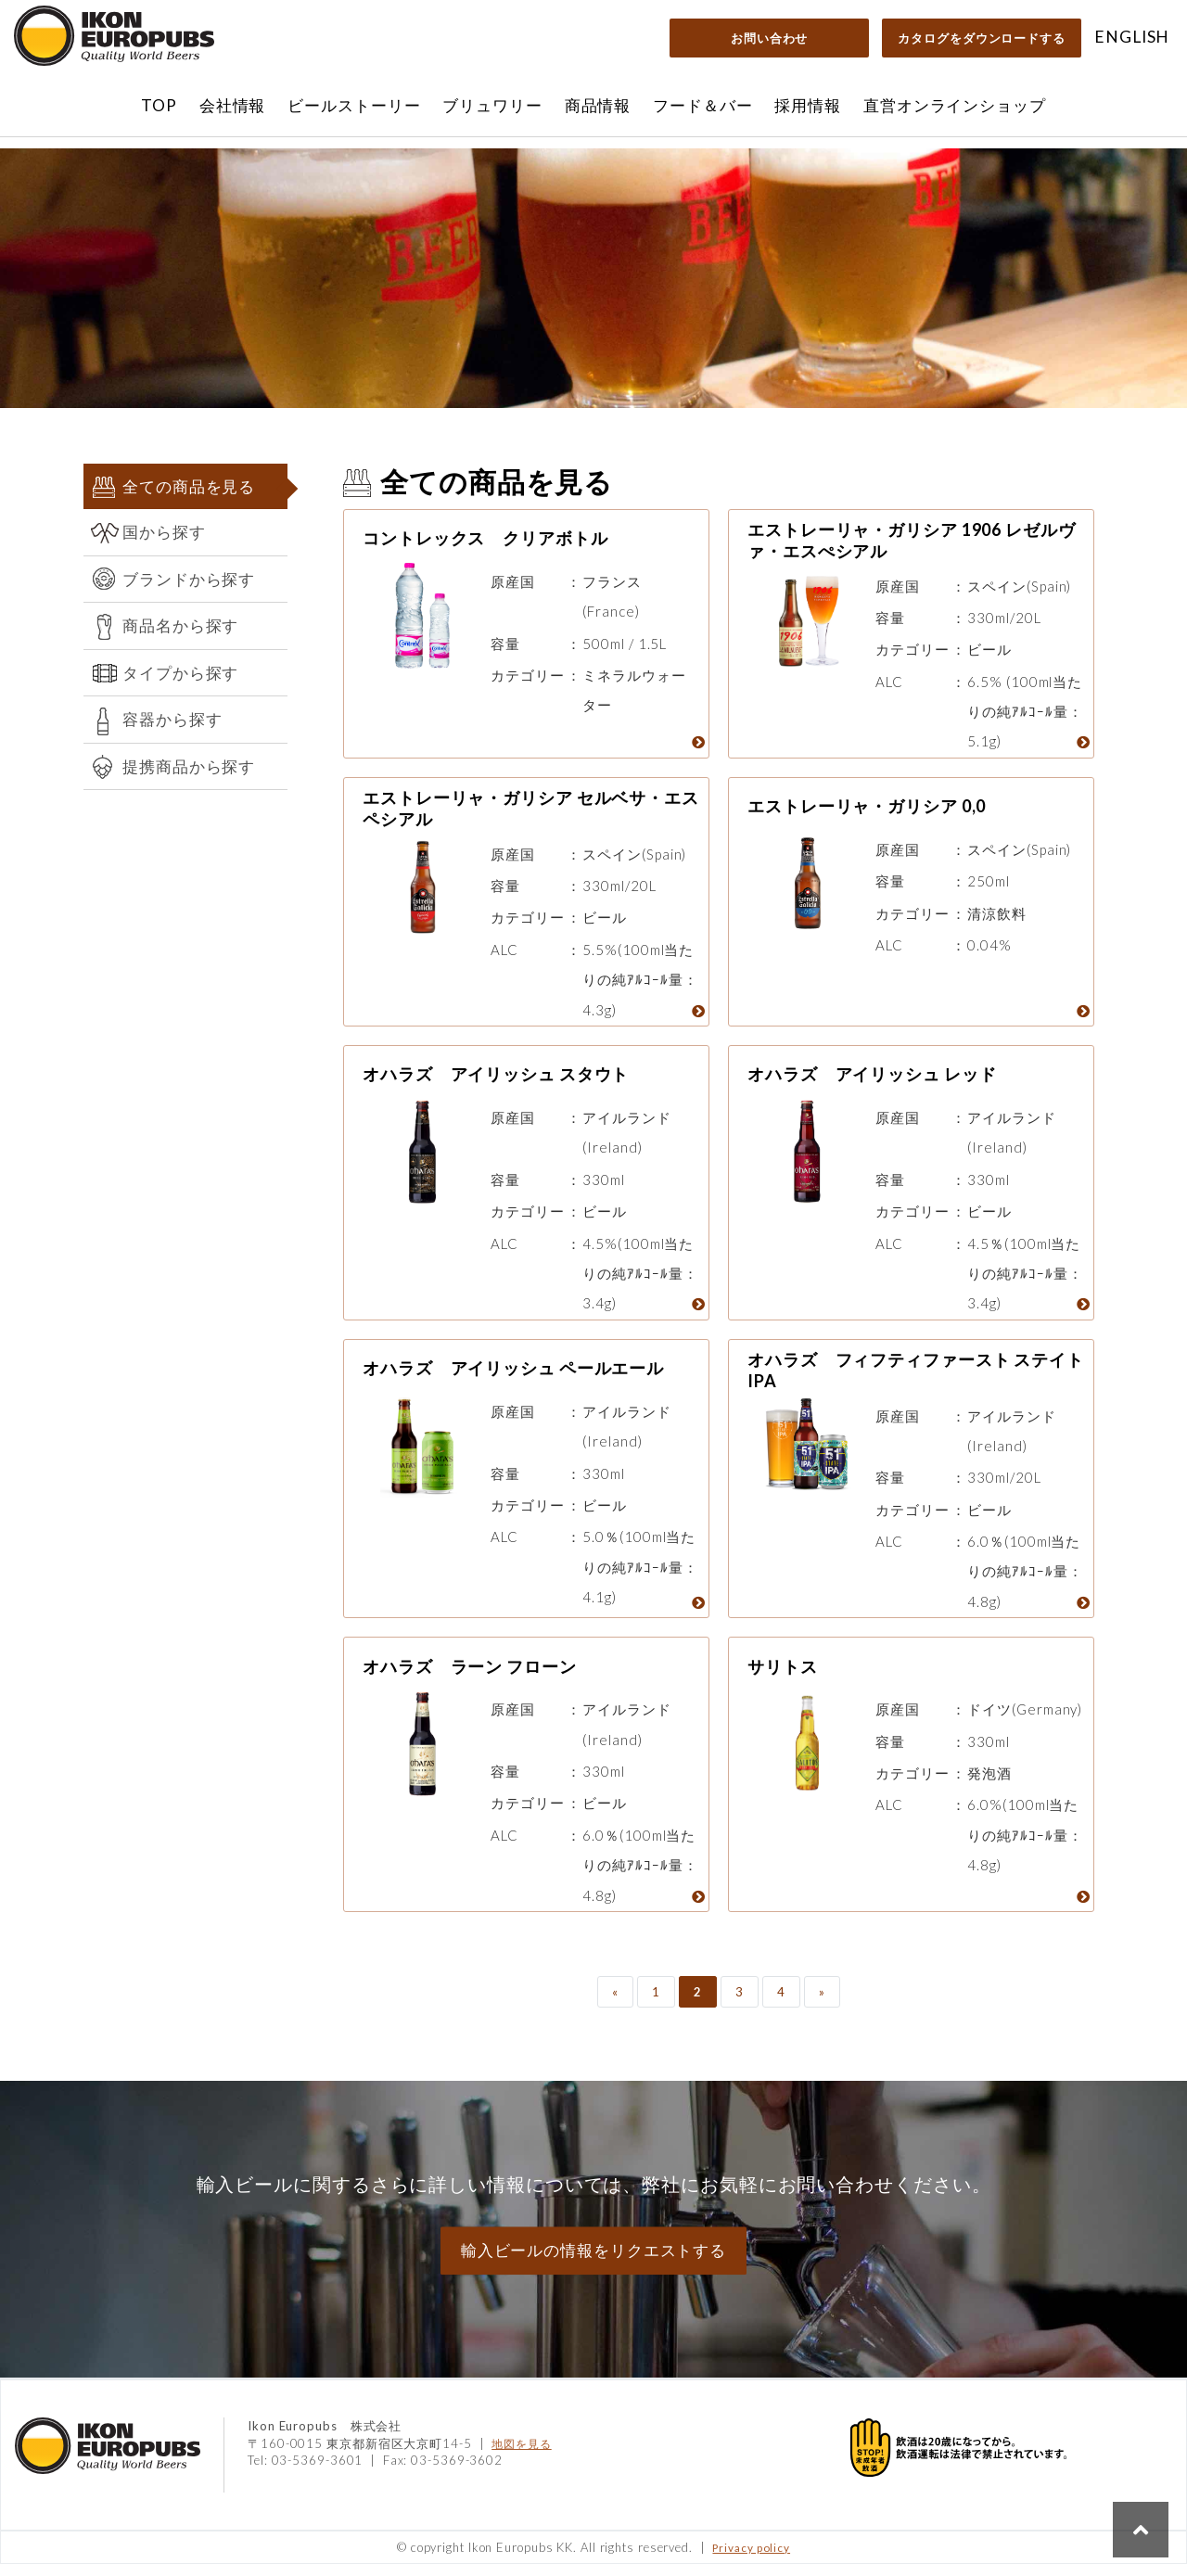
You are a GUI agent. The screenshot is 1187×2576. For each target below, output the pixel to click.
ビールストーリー (353, 105)
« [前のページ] (615, 2003)
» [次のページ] (822, 2003)
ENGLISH (1131, 36)
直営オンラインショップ (954, 105)
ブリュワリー (492, 105)
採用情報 (807, 105)
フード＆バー (702, 105)
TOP (159, 105)
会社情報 (232, 105)
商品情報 (598, 105)
